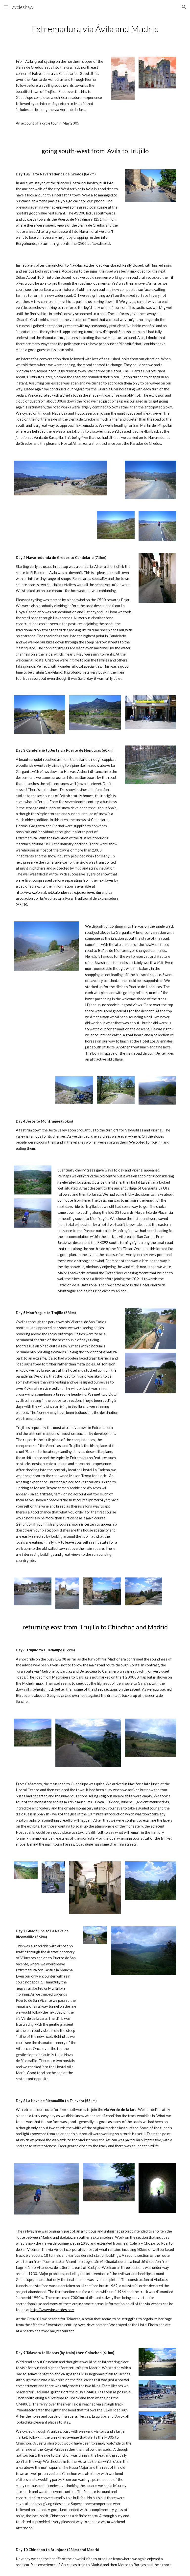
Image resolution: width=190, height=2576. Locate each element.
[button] (6, 7)
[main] (95, 29)
